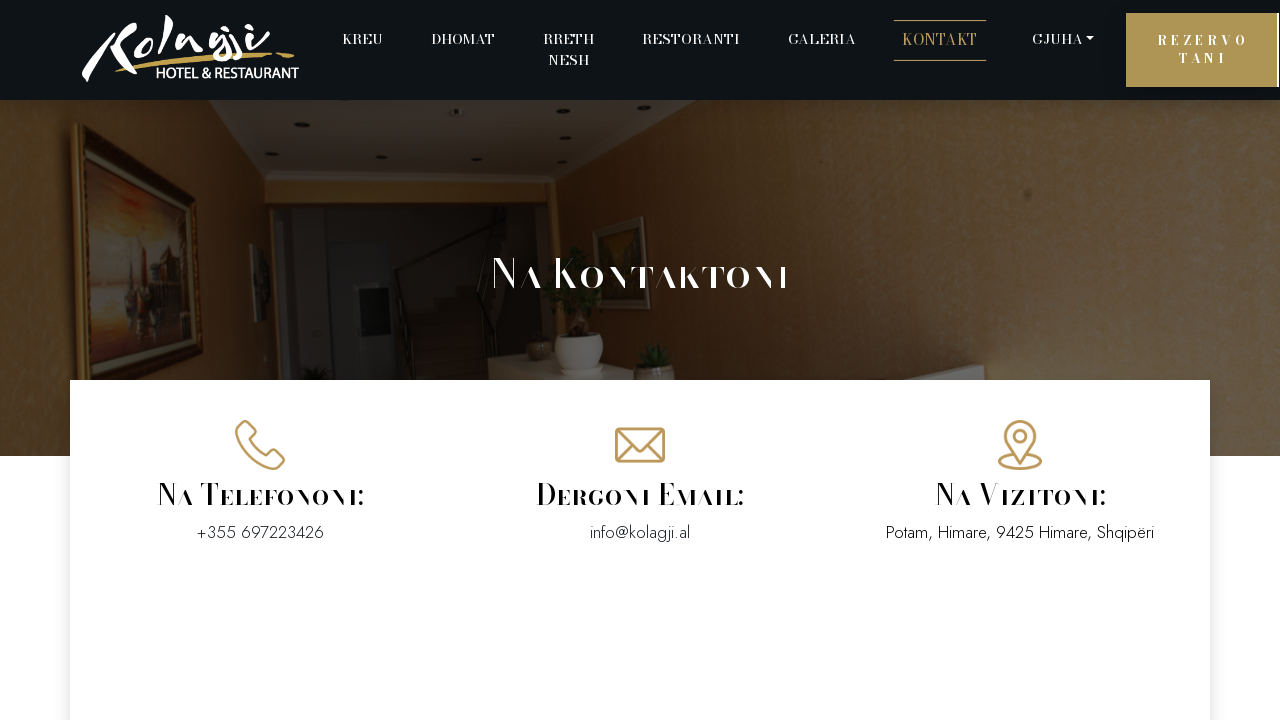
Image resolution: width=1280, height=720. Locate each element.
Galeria (822, 39)
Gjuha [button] (1057, 39)
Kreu (362, 39)
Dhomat (463, 39)
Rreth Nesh (568, 49)
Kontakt (940, 39)
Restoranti (691, 39)
